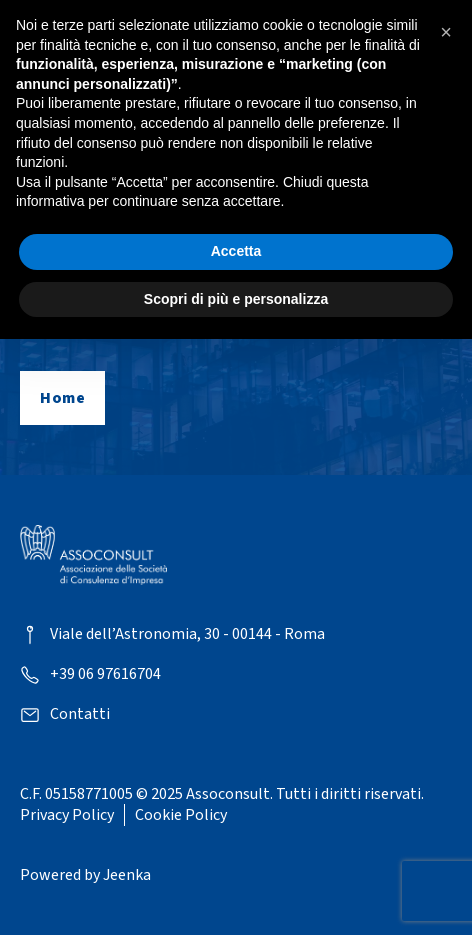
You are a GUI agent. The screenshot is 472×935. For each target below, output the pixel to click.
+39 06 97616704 (105, 674)
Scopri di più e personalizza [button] (236, 299)
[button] (446, 32)
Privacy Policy (67, 815)
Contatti (80, 714)
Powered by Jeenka (85, 875)
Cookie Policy (181, 815)
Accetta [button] (236, 251)
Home (62, 398)
